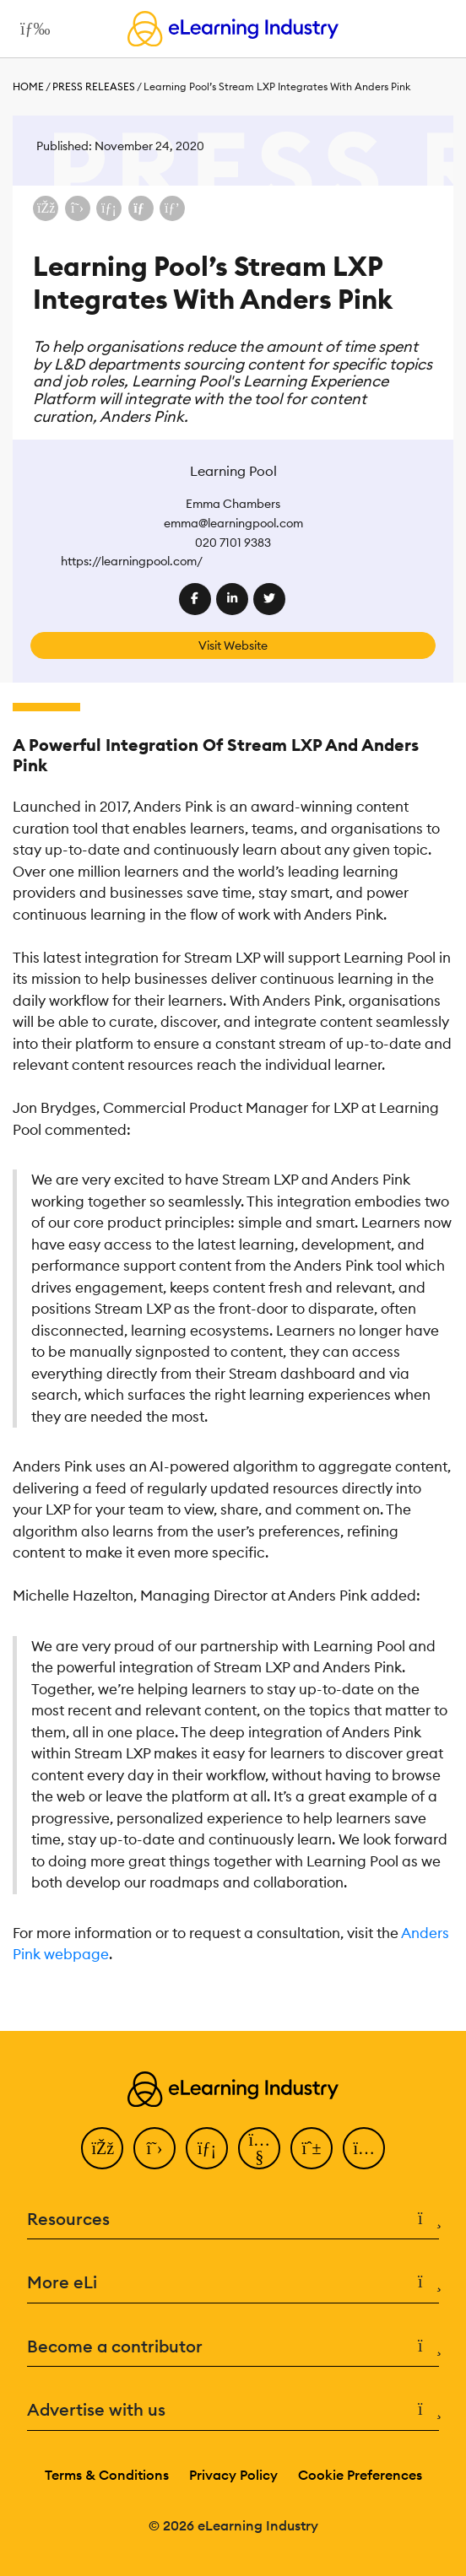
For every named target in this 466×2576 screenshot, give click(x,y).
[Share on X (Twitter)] (77, 208)
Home (28, 86)
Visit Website (233, 645)
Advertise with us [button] (233, 2410)
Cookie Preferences (360, 2474)
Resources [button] (233, 2219)
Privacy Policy (233, 2474)
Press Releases (93, 86)
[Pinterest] (311, 2148)
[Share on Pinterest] (172, 208)
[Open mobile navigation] (30, 29)
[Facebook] (102, 2148)
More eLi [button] (233, 2282)
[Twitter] (154, 2148)
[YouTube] (259, 2148)
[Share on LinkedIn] (109, 208)
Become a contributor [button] (233, 2347)
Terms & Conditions (107, 2474)
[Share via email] (141, 208)
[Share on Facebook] (45, 208)
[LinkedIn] (207, 2148)
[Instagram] (364, 2148)
